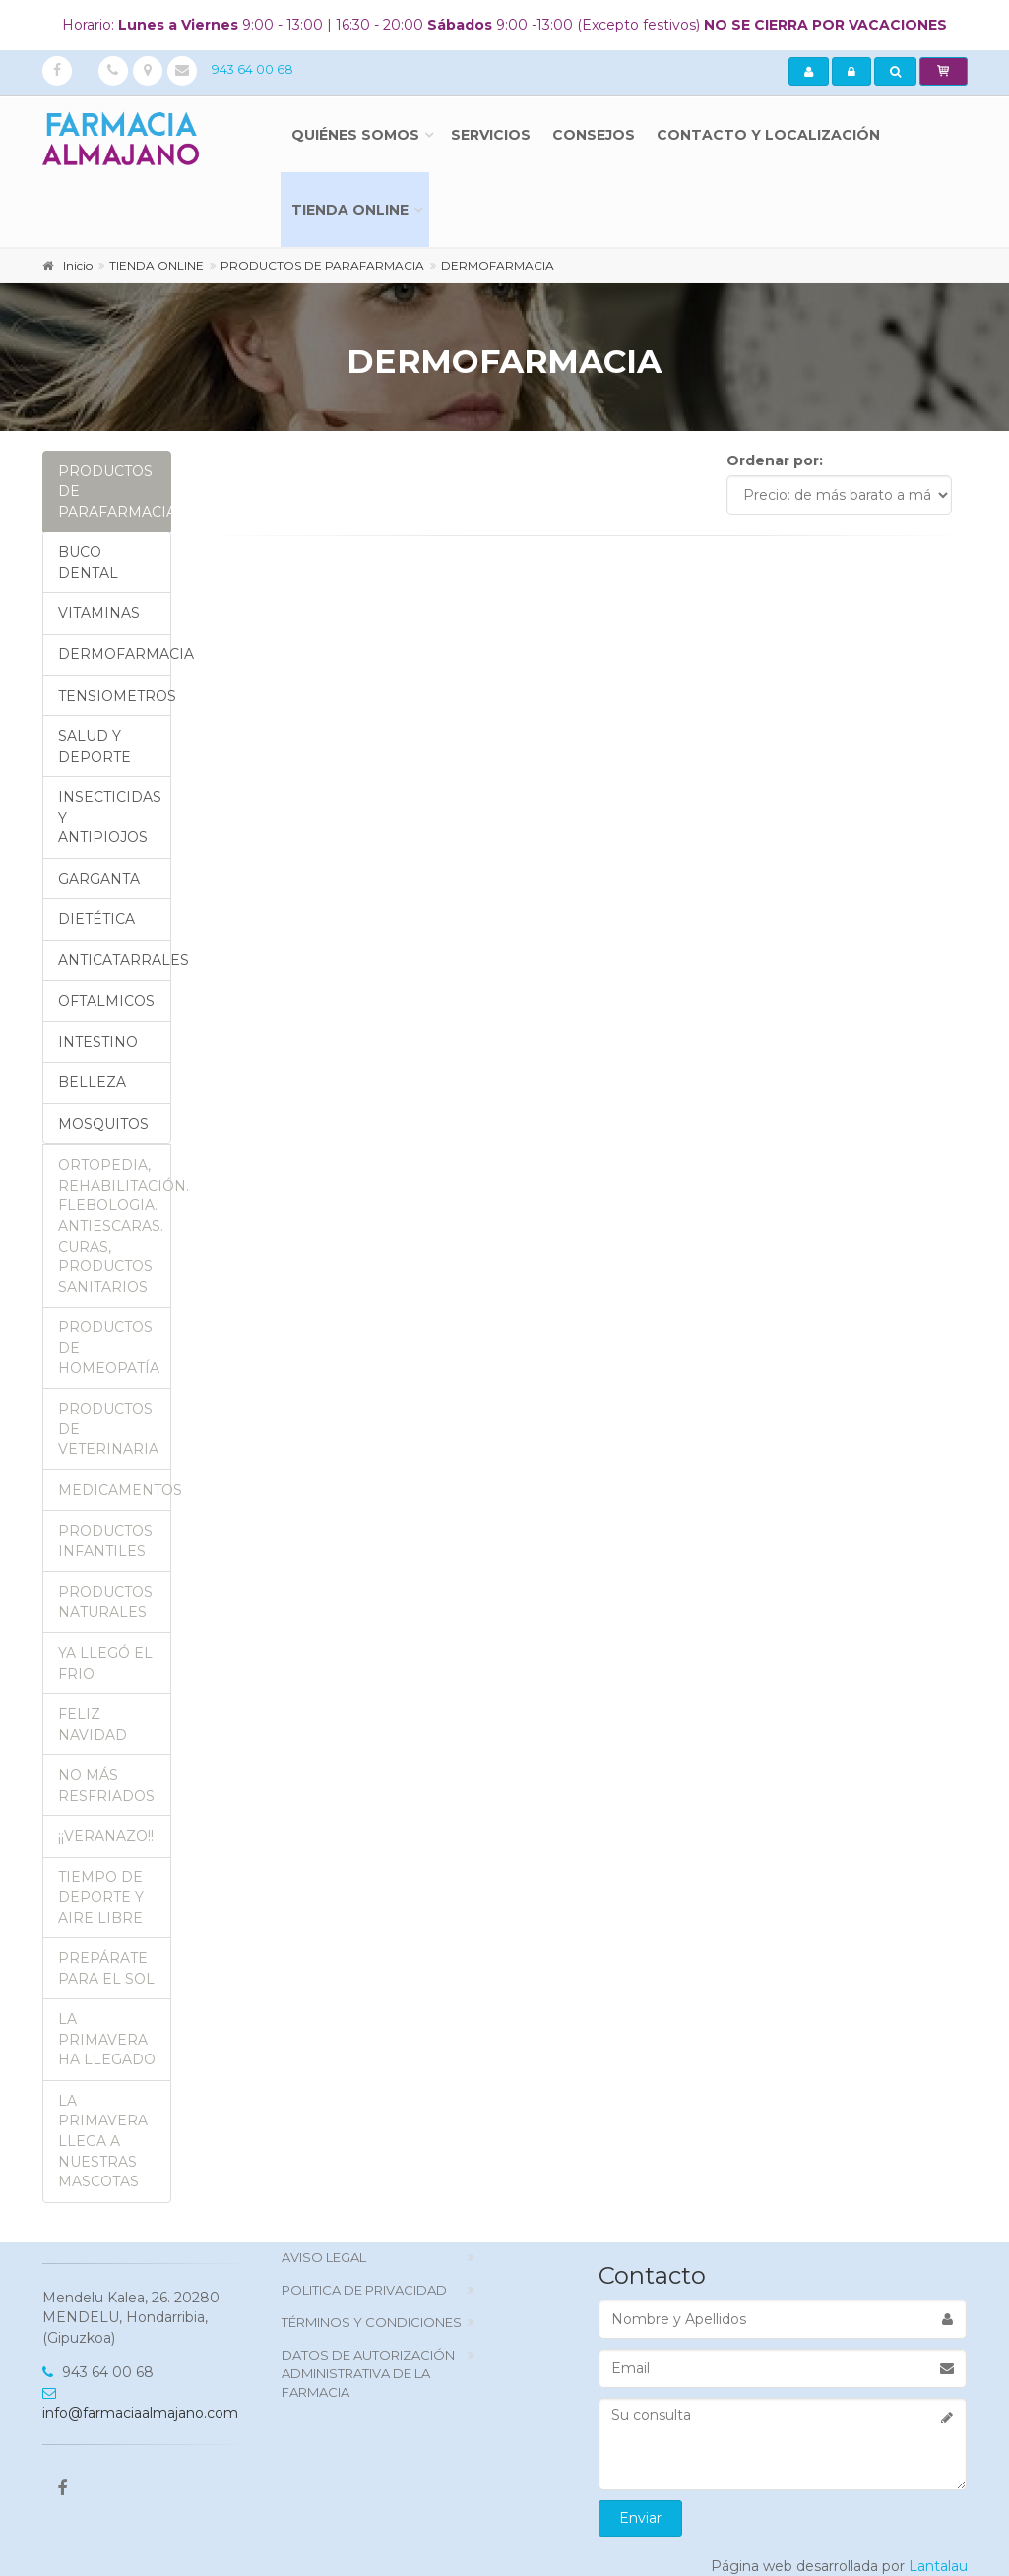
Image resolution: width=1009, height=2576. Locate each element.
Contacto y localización (768, 135)
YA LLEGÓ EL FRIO (105, 1663)
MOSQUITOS (103, 1124)
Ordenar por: (774, 460)
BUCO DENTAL (88, 562)
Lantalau (938, 2566)
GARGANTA (99, 879)
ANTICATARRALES (115, 960)
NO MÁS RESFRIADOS (106, 1785)
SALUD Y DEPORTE (94, 746)
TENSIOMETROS (115, 696)
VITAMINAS (99, 613)
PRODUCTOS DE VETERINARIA (108, 1429)
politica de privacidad (364, 2290)
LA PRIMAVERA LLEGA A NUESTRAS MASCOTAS (103, 2141)
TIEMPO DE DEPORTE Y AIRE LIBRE (101, 1898)
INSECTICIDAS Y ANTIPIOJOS (109, 817)
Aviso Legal (324, 2257)
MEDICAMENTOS (115, 1490)
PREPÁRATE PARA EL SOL (106, 1968)
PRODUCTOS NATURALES (105, 1602)
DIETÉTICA (96, 919)
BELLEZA (92, 1082)
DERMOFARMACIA (115, 654)
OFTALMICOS (106, 1001)
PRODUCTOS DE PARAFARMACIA (115, 491)
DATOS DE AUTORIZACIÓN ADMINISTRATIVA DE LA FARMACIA (368, 2373)
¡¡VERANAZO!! (106, 1836)
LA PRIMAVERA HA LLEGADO (107, 2039)
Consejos (593, 135)
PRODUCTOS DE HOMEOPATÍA (108, 1348)
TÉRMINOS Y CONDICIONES (372, 2322)
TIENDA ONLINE (350, 209)
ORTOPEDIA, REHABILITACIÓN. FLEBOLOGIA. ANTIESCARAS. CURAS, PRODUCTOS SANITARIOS (115, 1225)
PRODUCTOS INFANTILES (105, 1541)
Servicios (491, 135)
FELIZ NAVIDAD (92, 1724)
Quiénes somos (355, 135)
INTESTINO (98, 1042)
